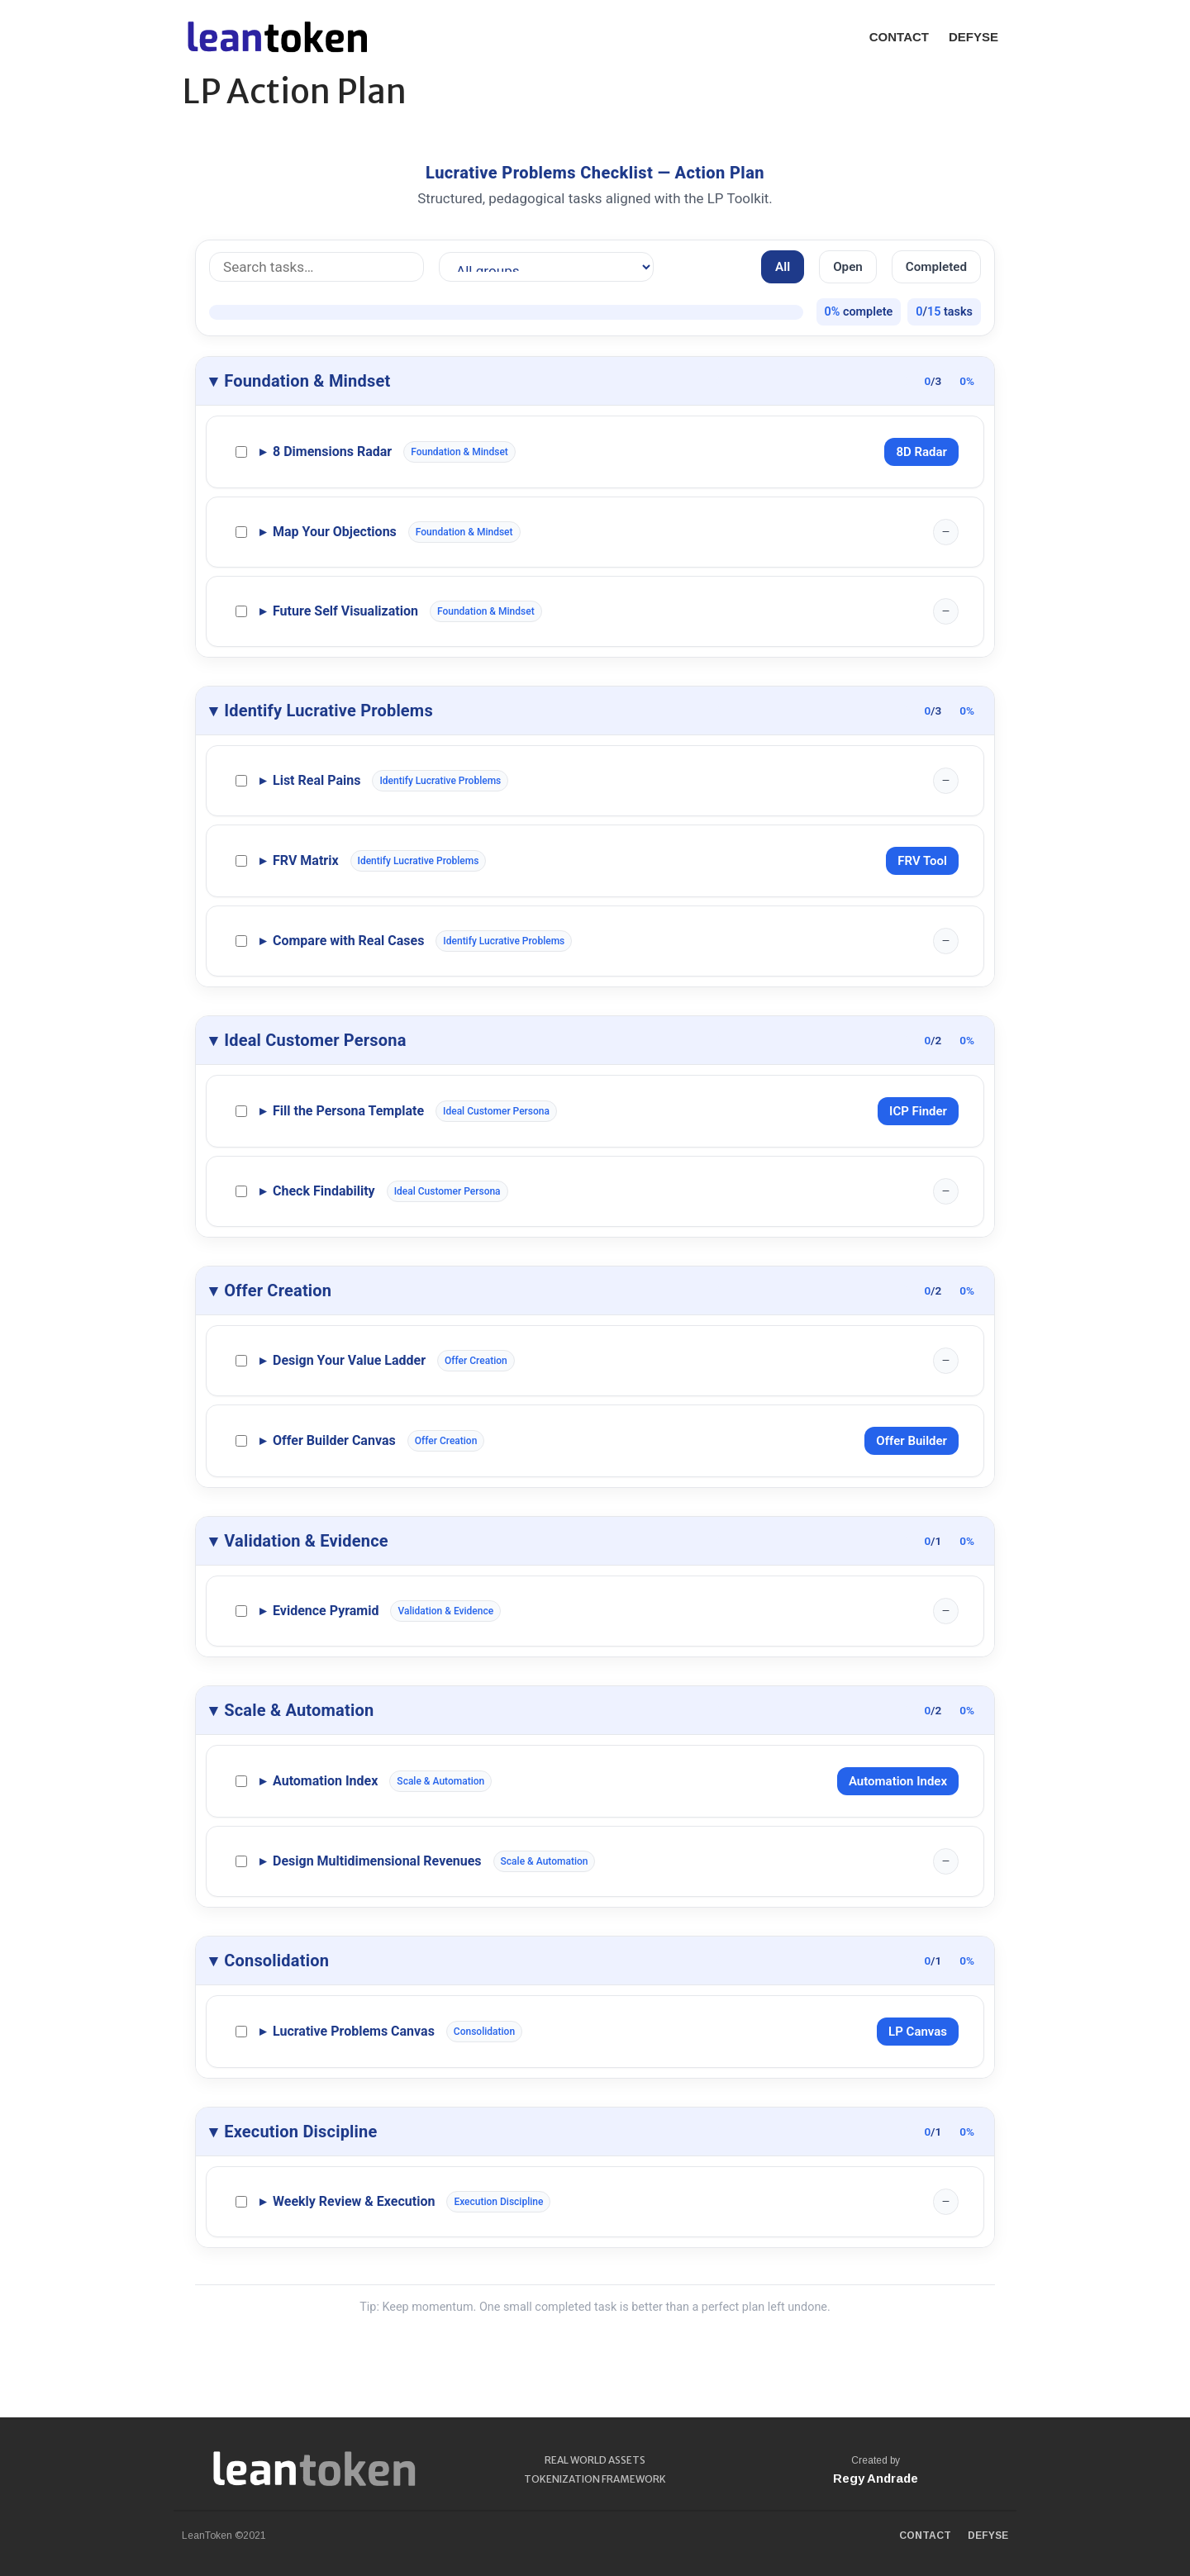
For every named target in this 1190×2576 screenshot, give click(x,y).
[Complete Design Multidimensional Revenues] (241, 1861)
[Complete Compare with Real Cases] (241, 941)
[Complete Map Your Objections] (241, 532)
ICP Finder (918, 1111)
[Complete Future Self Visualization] (241, 611)
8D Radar (921, 451)
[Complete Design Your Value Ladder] (241, 1360)
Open (848, 266)
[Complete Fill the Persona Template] (241, 1111)
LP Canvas (917, 2031)
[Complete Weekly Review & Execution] (241, 2202)
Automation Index (898, 1781)
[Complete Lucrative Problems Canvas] (241, 2031)
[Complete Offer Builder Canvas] (241, 1441)
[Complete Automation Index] (241, 1781)
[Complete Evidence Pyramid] (241, 1611)
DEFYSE (973, 37)
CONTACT (899, 37)
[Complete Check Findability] (241, 1191)
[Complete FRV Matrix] (241, 861)
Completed (936, 266)
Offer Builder (911, 1440)
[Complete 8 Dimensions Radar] (241, 452)
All (782, 266)
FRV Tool (922, 860)
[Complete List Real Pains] (241, 781)
